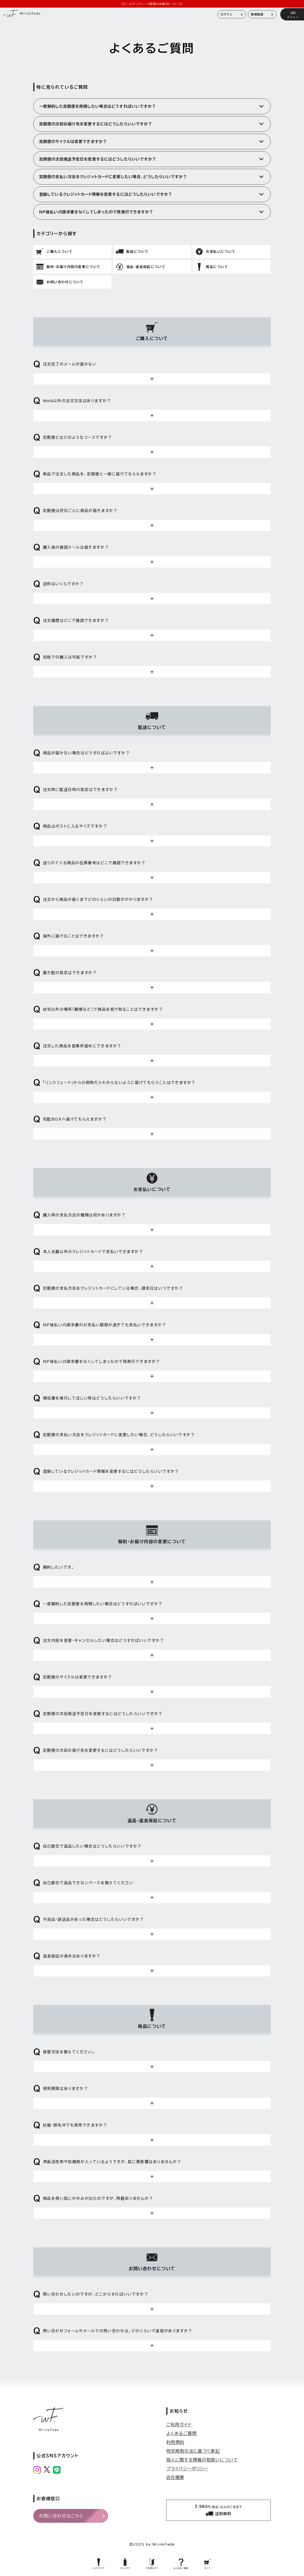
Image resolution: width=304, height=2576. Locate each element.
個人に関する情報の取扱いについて (202, 2460)
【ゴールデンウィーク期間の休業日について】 (152, 3)
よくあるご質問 (181, 2433)
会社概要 (175, 2477)
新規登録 (257, 14)
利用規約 (175, 2442)
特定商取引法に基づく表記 (193, 2451)
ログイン (226, 14)
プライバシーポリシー (187, 2468)
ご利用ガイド (179, 2424)
